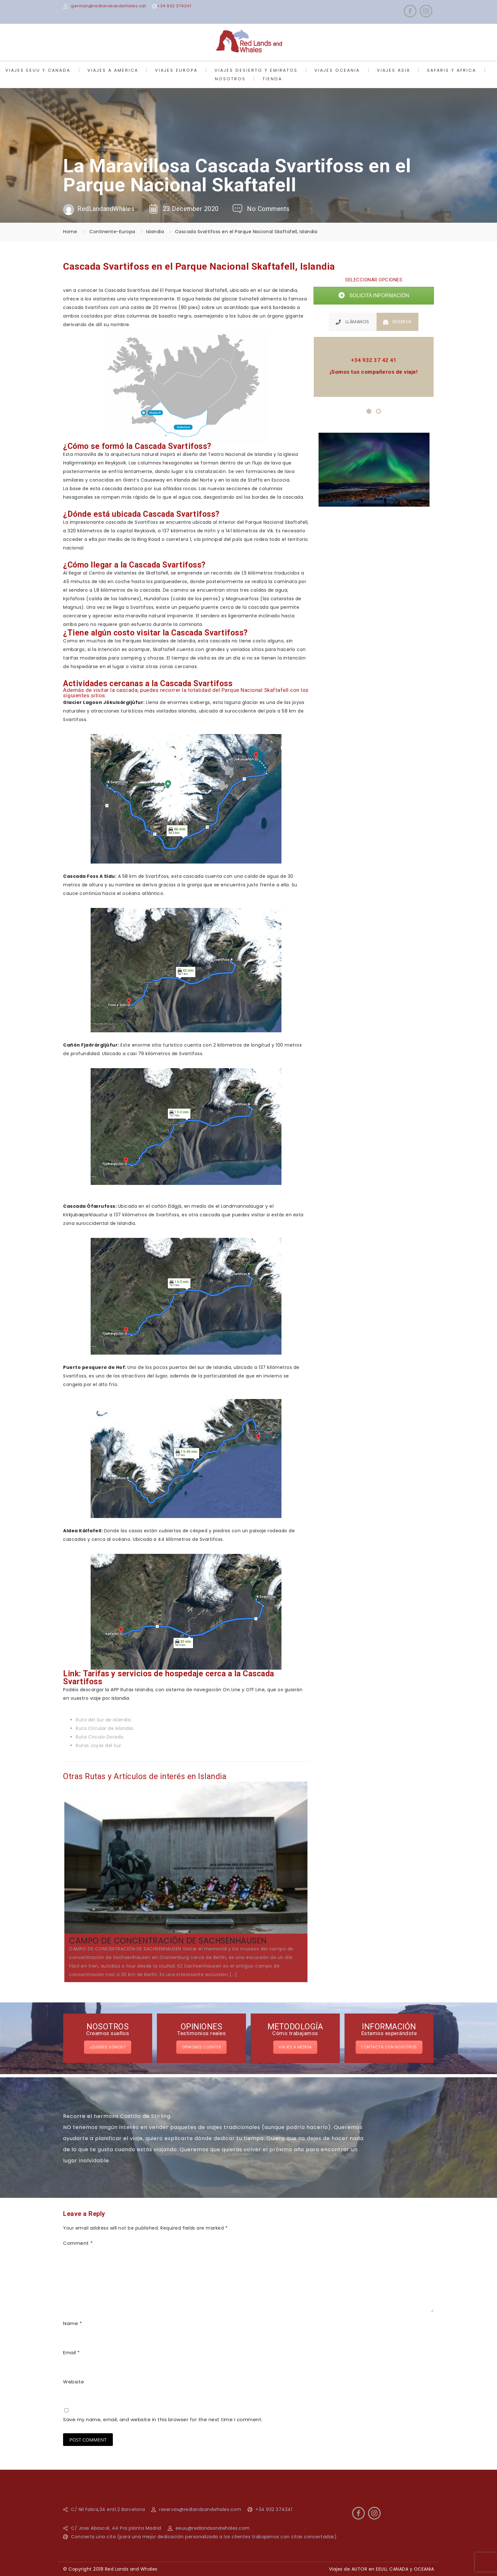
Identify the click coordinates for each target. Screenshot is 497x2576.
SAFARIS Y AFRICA (451, 70)
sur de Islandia (280, 290)
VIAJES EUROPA (176, 70)
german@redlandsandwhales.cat (108, 6)
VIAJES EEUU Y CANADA (37, 70)
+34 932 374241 (174, 6)
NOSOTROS (230, 79)
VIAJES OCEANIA (337, 70)
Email (71, 2352)
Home (70, 231)
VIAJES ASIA (393, 70)
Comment (78, 2243)
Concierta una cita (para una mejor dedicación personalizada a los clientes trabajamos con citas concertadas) (204, 2536)
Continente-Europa (112, 231)
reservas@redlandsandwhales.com (200, 2509)
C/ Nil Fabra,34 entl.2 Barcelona (108, 2509)
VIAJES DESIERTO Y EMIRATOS (256, 70)
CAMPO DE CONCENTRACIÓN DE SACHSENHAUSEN (168, 1940)
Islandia (155, 231)
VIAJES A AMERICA (112, 70)
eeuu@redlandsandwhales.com (213, 2528)
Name (72, 2323)
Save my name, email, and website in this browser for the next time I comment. (163, 2419)
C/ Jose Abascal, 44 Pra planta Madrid (116, 2528)
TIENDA (272, 79)
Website (73, 2381)
